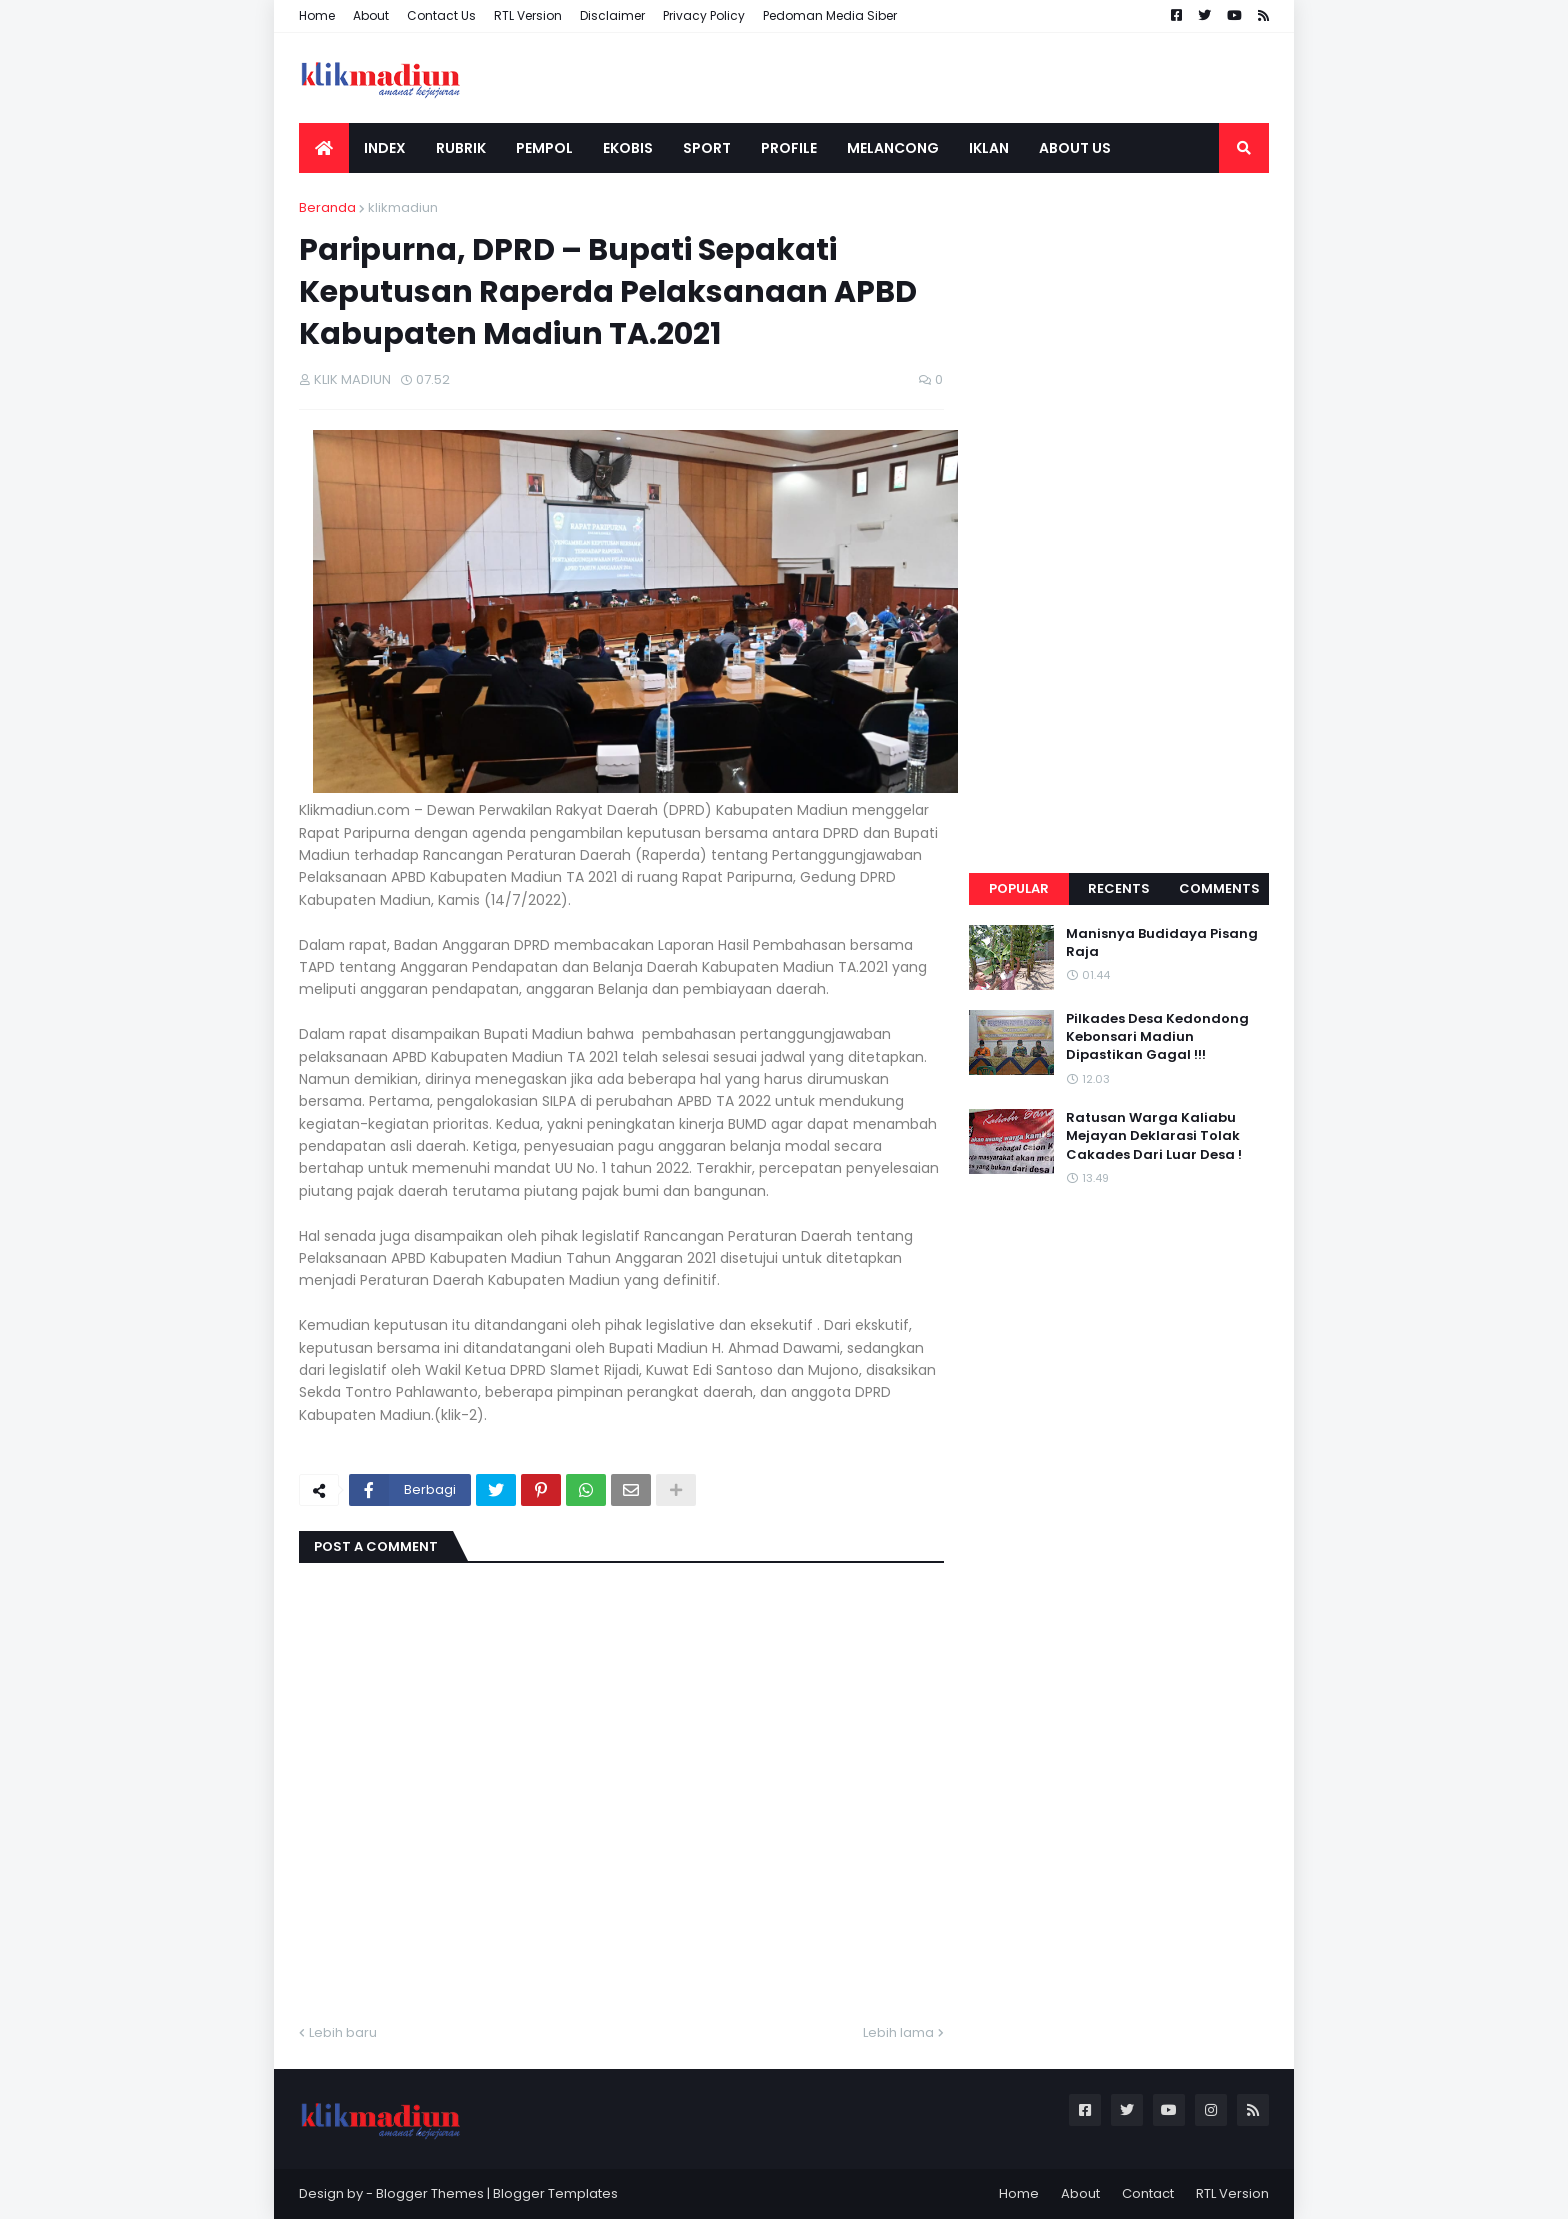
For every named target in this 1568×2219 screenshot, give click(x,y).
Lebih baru (343, 2032)
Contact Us (441, 15)
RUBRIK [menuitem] (461, 148)
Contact (1148, 2193)
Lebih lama (898, 2032)
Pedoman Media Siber (830, 15)
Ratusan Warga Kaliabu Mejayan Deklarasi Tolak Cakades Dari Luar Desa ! (1154, 1136)
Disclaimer (612, 15)
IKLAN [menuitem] (989, 148)
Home (317, 15)
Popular (1019, 888)
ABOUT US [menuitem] (1075, 148)
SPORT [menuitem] (707, 148)
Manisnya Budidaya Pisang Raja (1162, 943)
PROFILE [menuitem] (789, 148)
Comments (1219, 888)
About (371, 15)
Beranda (327, 207)
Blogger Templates (555, 2193)
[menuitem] (324, 148)
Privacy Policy (704, 15)
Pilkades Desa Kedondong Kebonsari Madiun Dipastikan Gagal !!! (1157, 1037)
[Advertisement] (1119, 498)
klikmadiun (403, 207)
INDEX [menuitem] (385, 148)
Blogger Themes (430, 2193)
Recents (1119, 888)
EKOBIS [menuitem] (628, 148)
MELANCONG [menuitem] (893, 148)
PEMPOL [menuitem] (544, 148)
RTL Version (528, 15)
